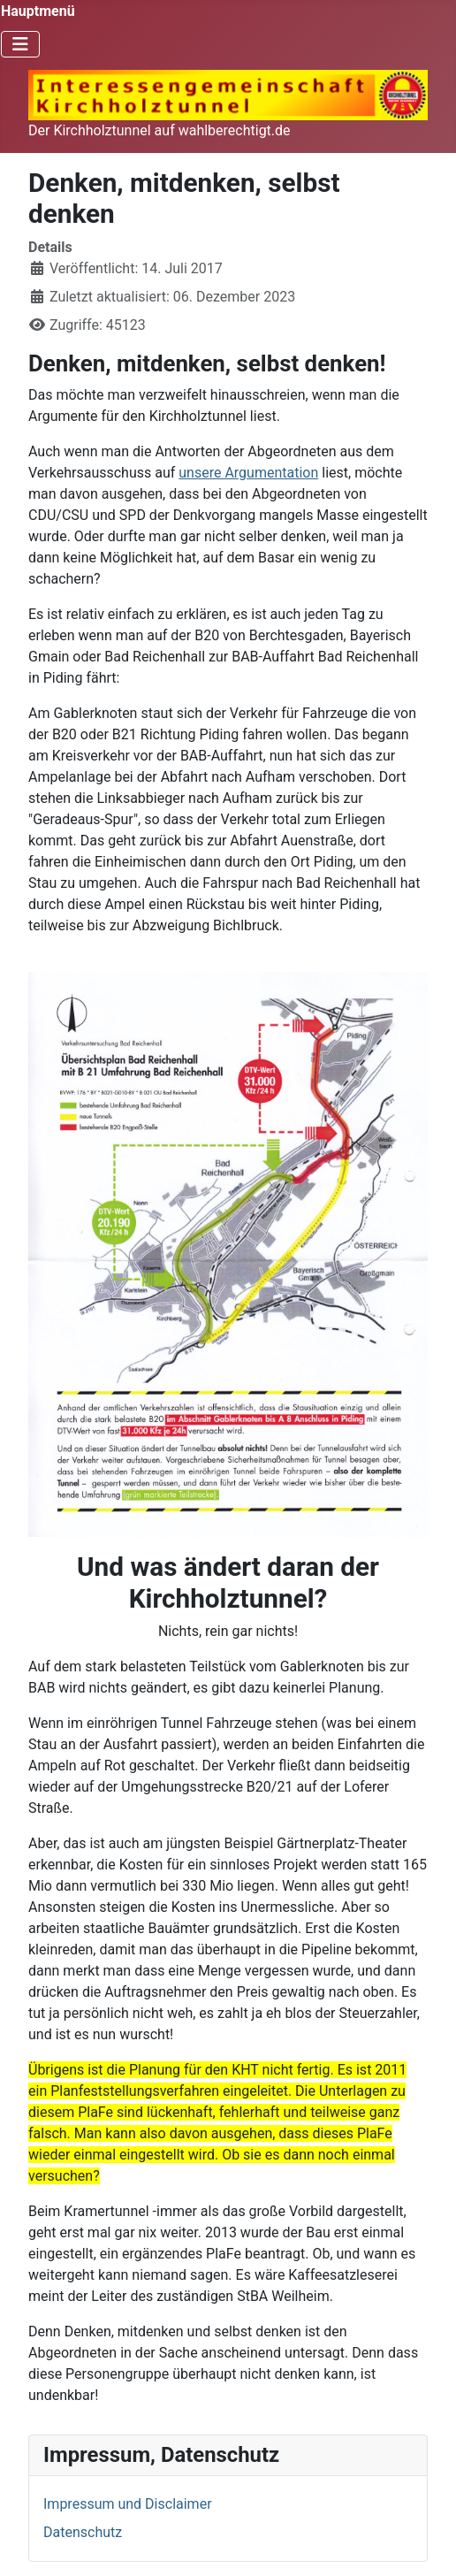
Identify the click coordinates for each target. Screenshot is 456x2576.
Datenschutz (82, 2532)
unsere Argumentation (248, 472)
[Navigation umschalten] (20, 44)
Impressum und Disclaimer (127, 2504)
